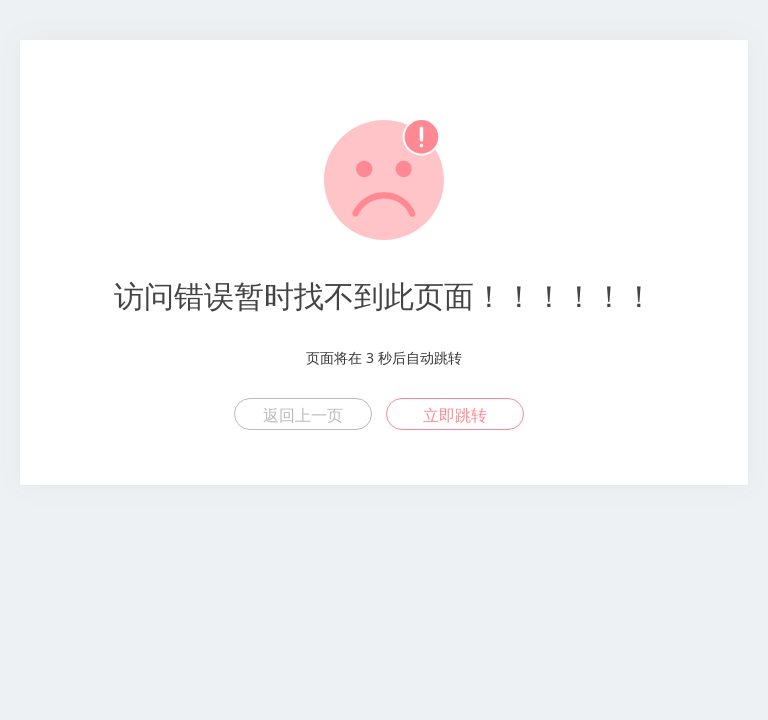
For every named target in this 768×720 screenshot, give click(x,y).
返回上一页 (303, 415)
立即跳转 (455, 415)
